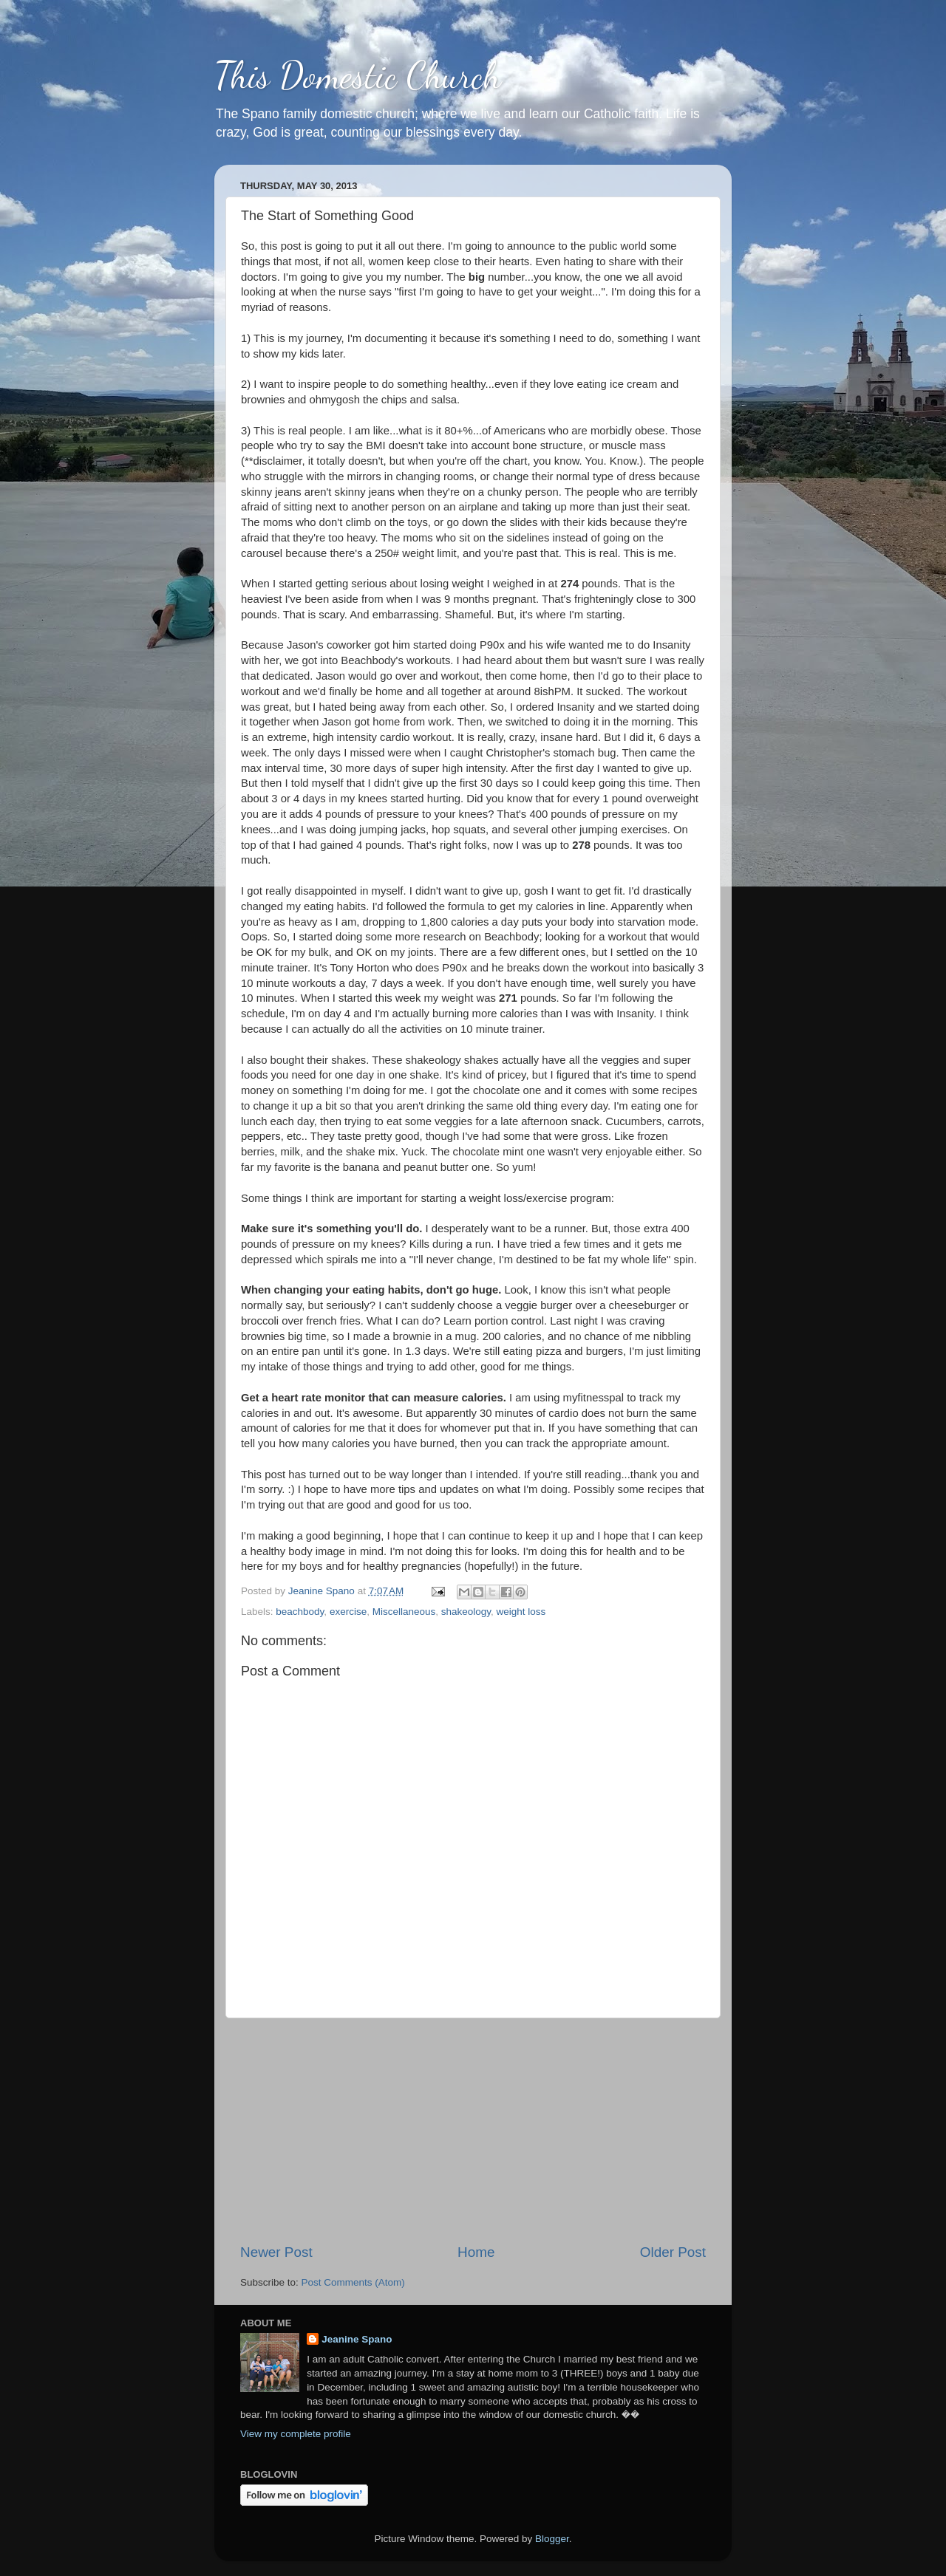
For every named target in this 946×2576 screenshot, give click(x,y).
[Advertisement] (473, 2130)
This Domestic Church (357, 75)
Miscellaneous (404, 1611)
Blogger (552, 2538)
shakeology (466, 1611)
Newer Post (276, 2252)
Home (475, 2252)
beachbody (300, 1611)
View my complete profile (295, 2433)
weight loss (521, 1611)
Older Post (673, 2252)
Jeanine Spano (356, 2339)
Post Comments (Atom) (353, 2282)
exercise (348, 1611)
